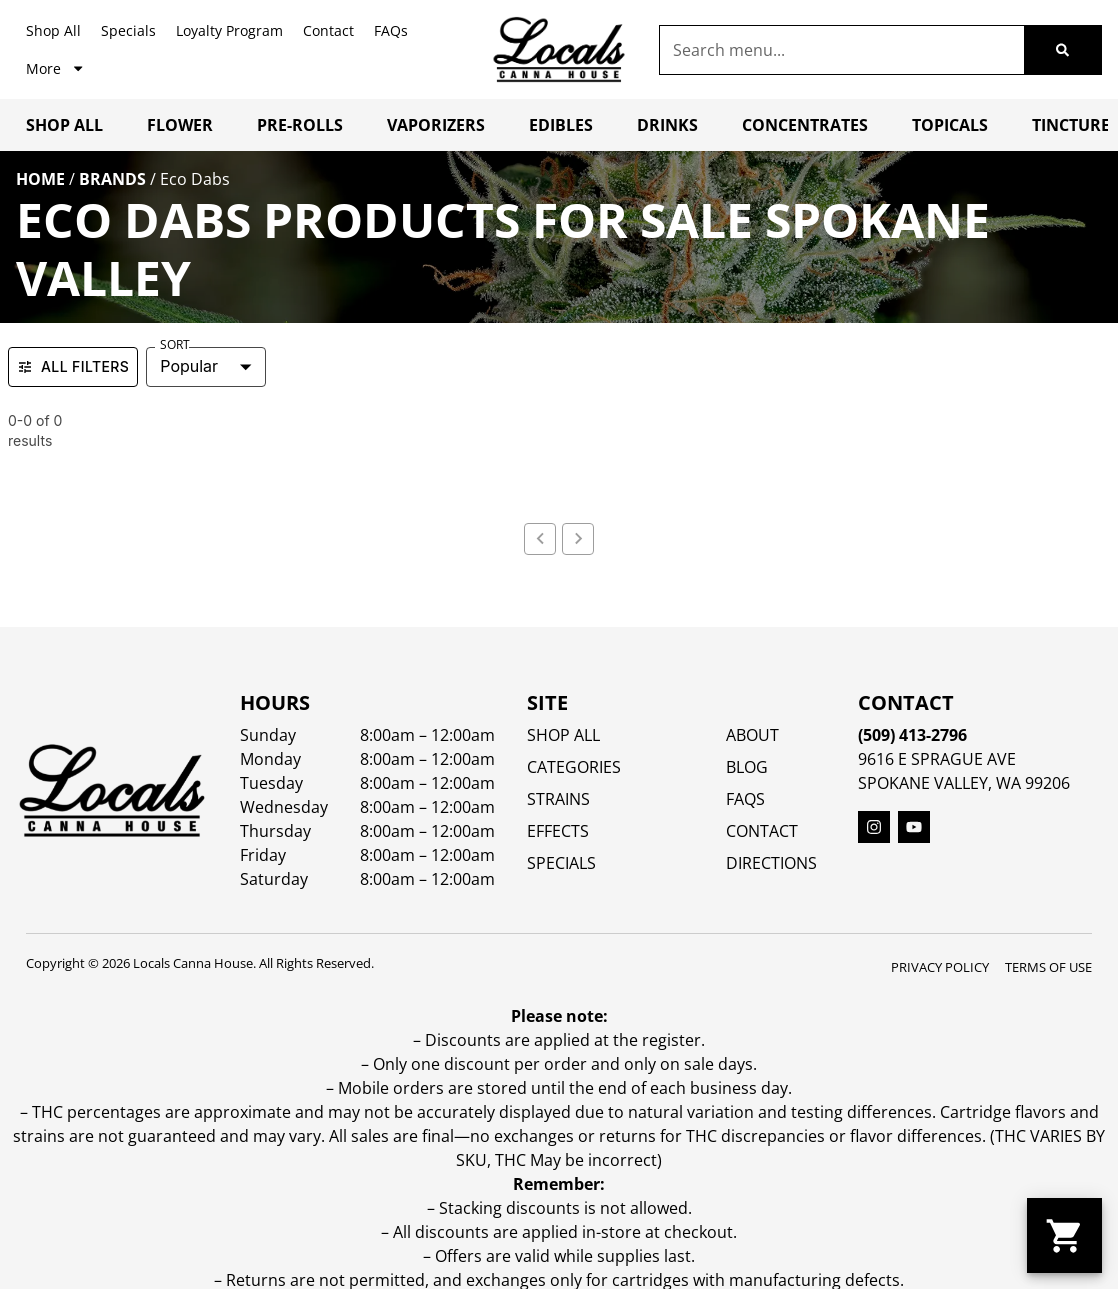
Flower (180, 125)
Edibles (561, 125)
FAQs (391, 30)
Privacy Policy (940, 967)
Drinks (667, 125)
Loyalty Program (229, 30)
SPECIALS (561, 863)
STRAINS (558, 799)
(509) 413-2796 (912, 735)
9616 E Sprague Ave (937, 759)
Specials (128, 30)
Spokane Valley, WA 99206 (964, 783)
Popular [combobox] (189, 366)
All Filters (73, 367)
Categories (574, 767)
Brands (112, 179)
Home (40, 179)
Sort (175, 345)
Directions (771, 863)
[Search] (1062, 50)
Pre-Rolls (300, 125)
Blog (747, 767)
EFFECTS (558, 831)
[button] (1064, 1235)
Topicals (950, 125)
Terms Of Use (1048, 967)
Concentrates (805, 125)
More (55, 68)
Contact (328, 30)
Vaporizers (436, 125)
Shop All (53, 30)
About (752, 735)
